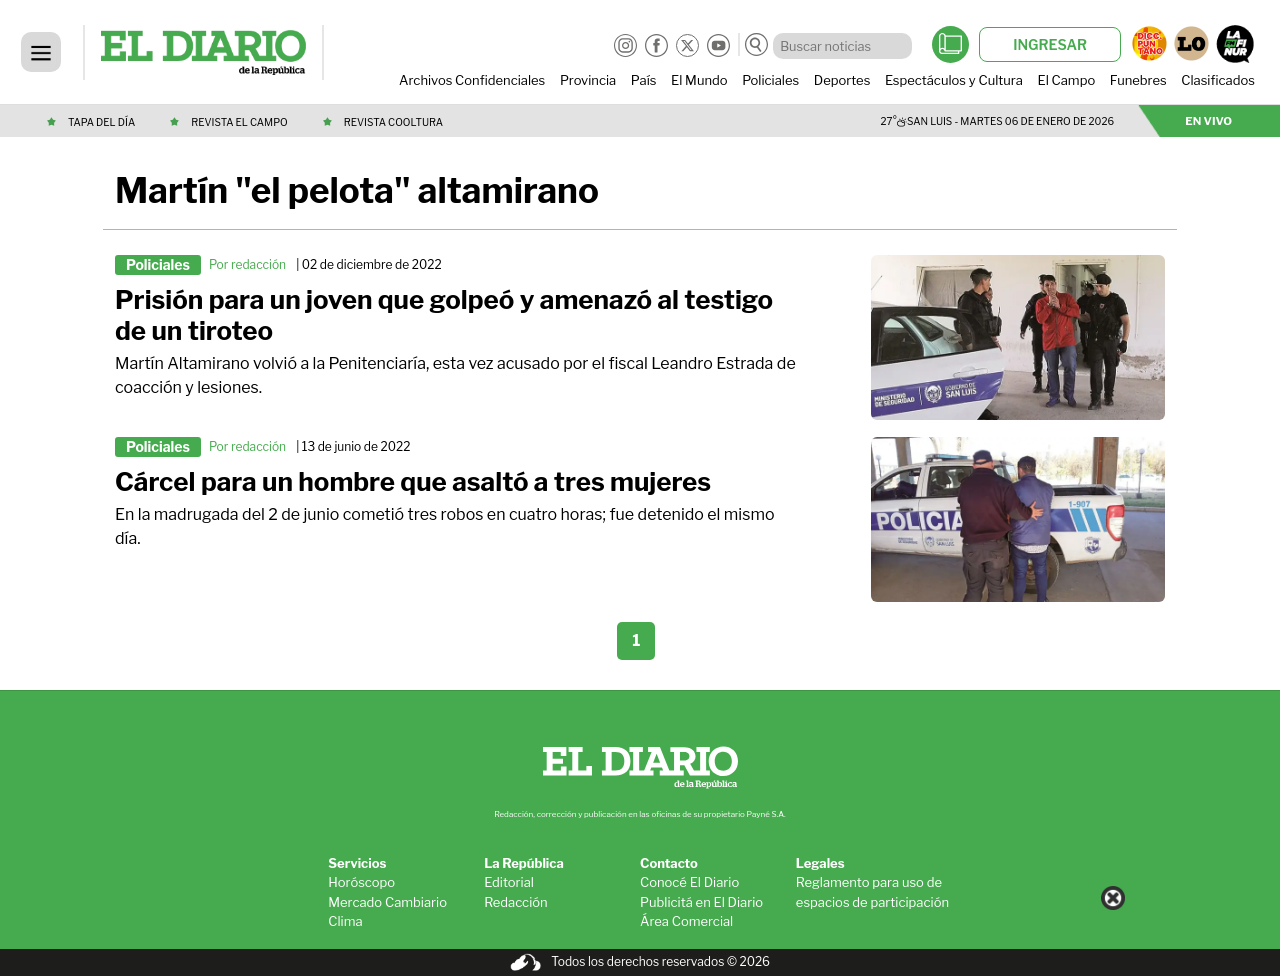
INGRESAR (1050, 44)
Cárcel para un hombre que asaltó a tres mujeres (413, 481)
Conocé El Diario (689, 882)
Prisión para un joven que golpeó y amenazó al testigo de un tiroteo (444, 315)
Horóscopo (361, 882)
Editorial (509, 882)
